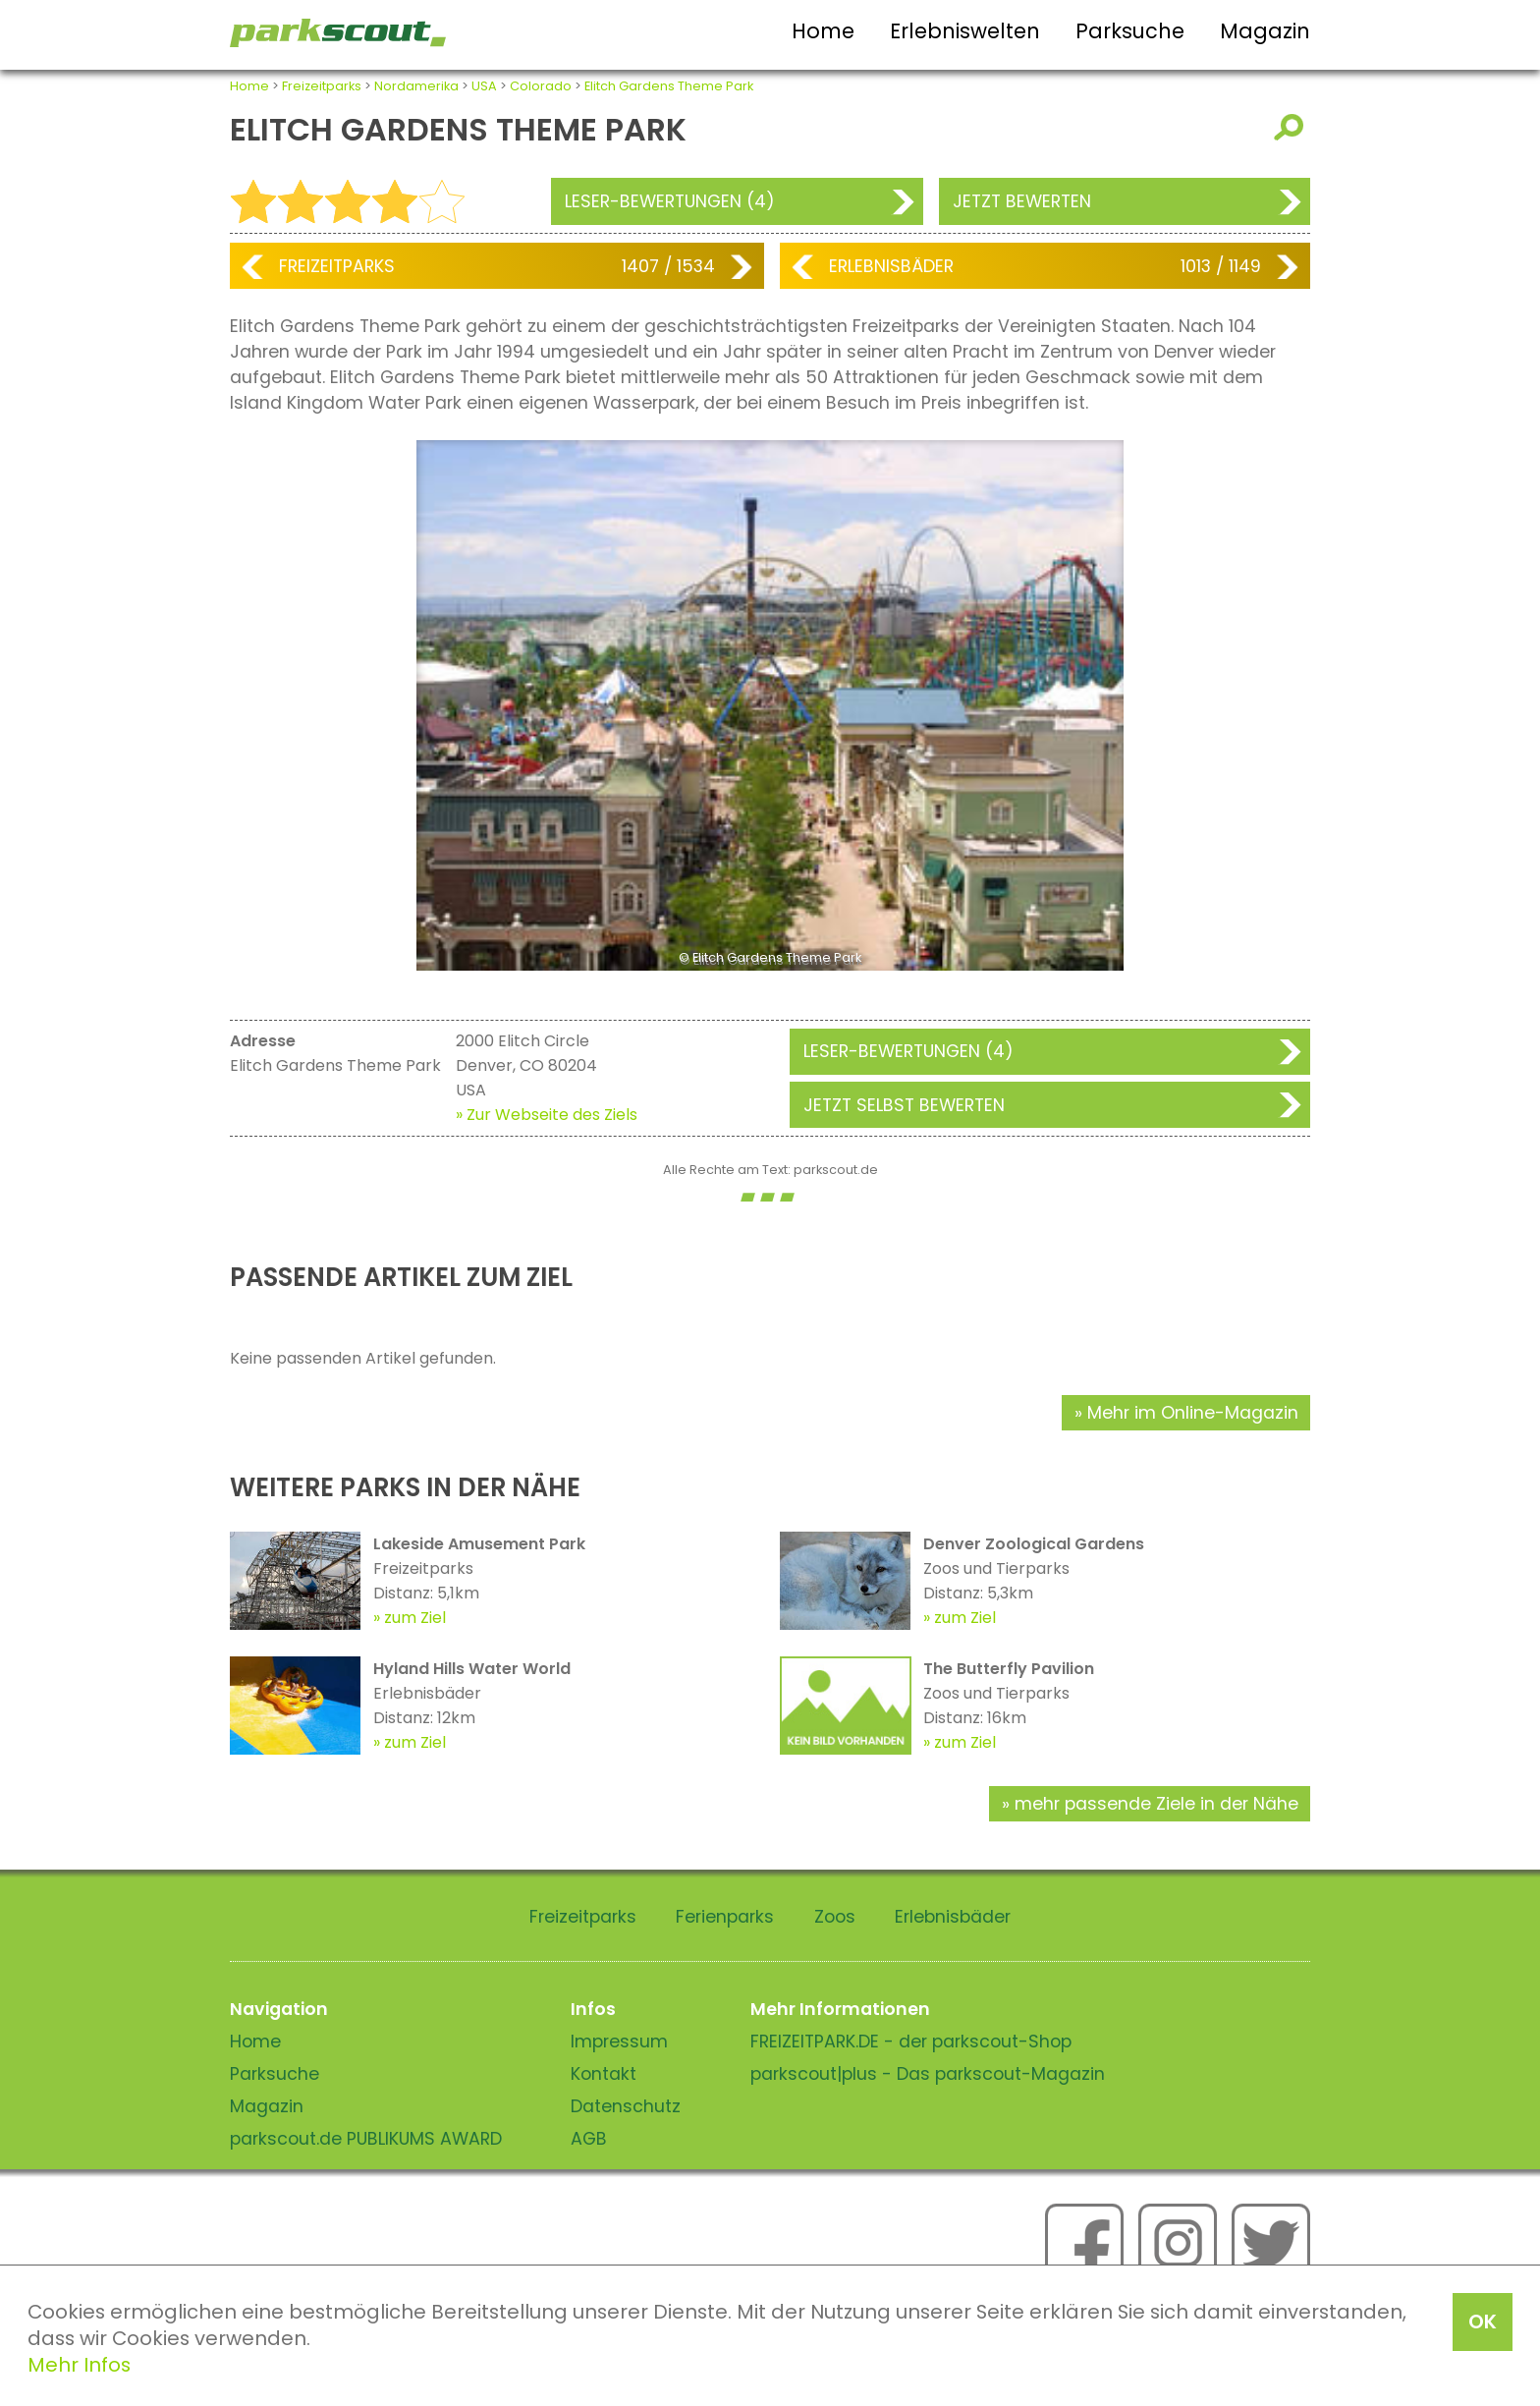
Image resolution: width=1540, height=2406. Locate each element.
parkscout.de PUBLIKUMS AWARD (366, 2139)
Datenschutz (626, 2106)
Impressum (619, 2041)
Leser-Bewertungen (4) (670, 201)
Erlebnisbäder (891, 266)
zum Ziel (415, 1617)
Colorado (541, 86)
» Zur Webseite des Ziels (546, 1114)
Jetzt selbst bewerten (904, 1105)
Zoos (834, 1917)
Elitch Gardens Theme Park (668, 86)
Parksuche (1129, 31)
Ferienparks (725, 1917)
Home (823, 31)
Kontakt (603, 2074)
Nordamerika (416, 86)
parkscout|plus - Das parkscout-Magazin (927, 2074)
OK (1482, 2321)
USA (484, 86)
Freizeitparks (321, 86)
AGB (589, 2139)
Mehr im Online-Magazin (1192, 1413)
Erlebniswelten (965, 31)
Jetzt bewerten (1022, 201)
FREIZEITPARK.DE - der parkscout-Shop (911, 2041)
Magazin (1265, 31)
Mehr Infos (79, 2364)
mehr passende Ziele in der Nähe (1156, 1804)
